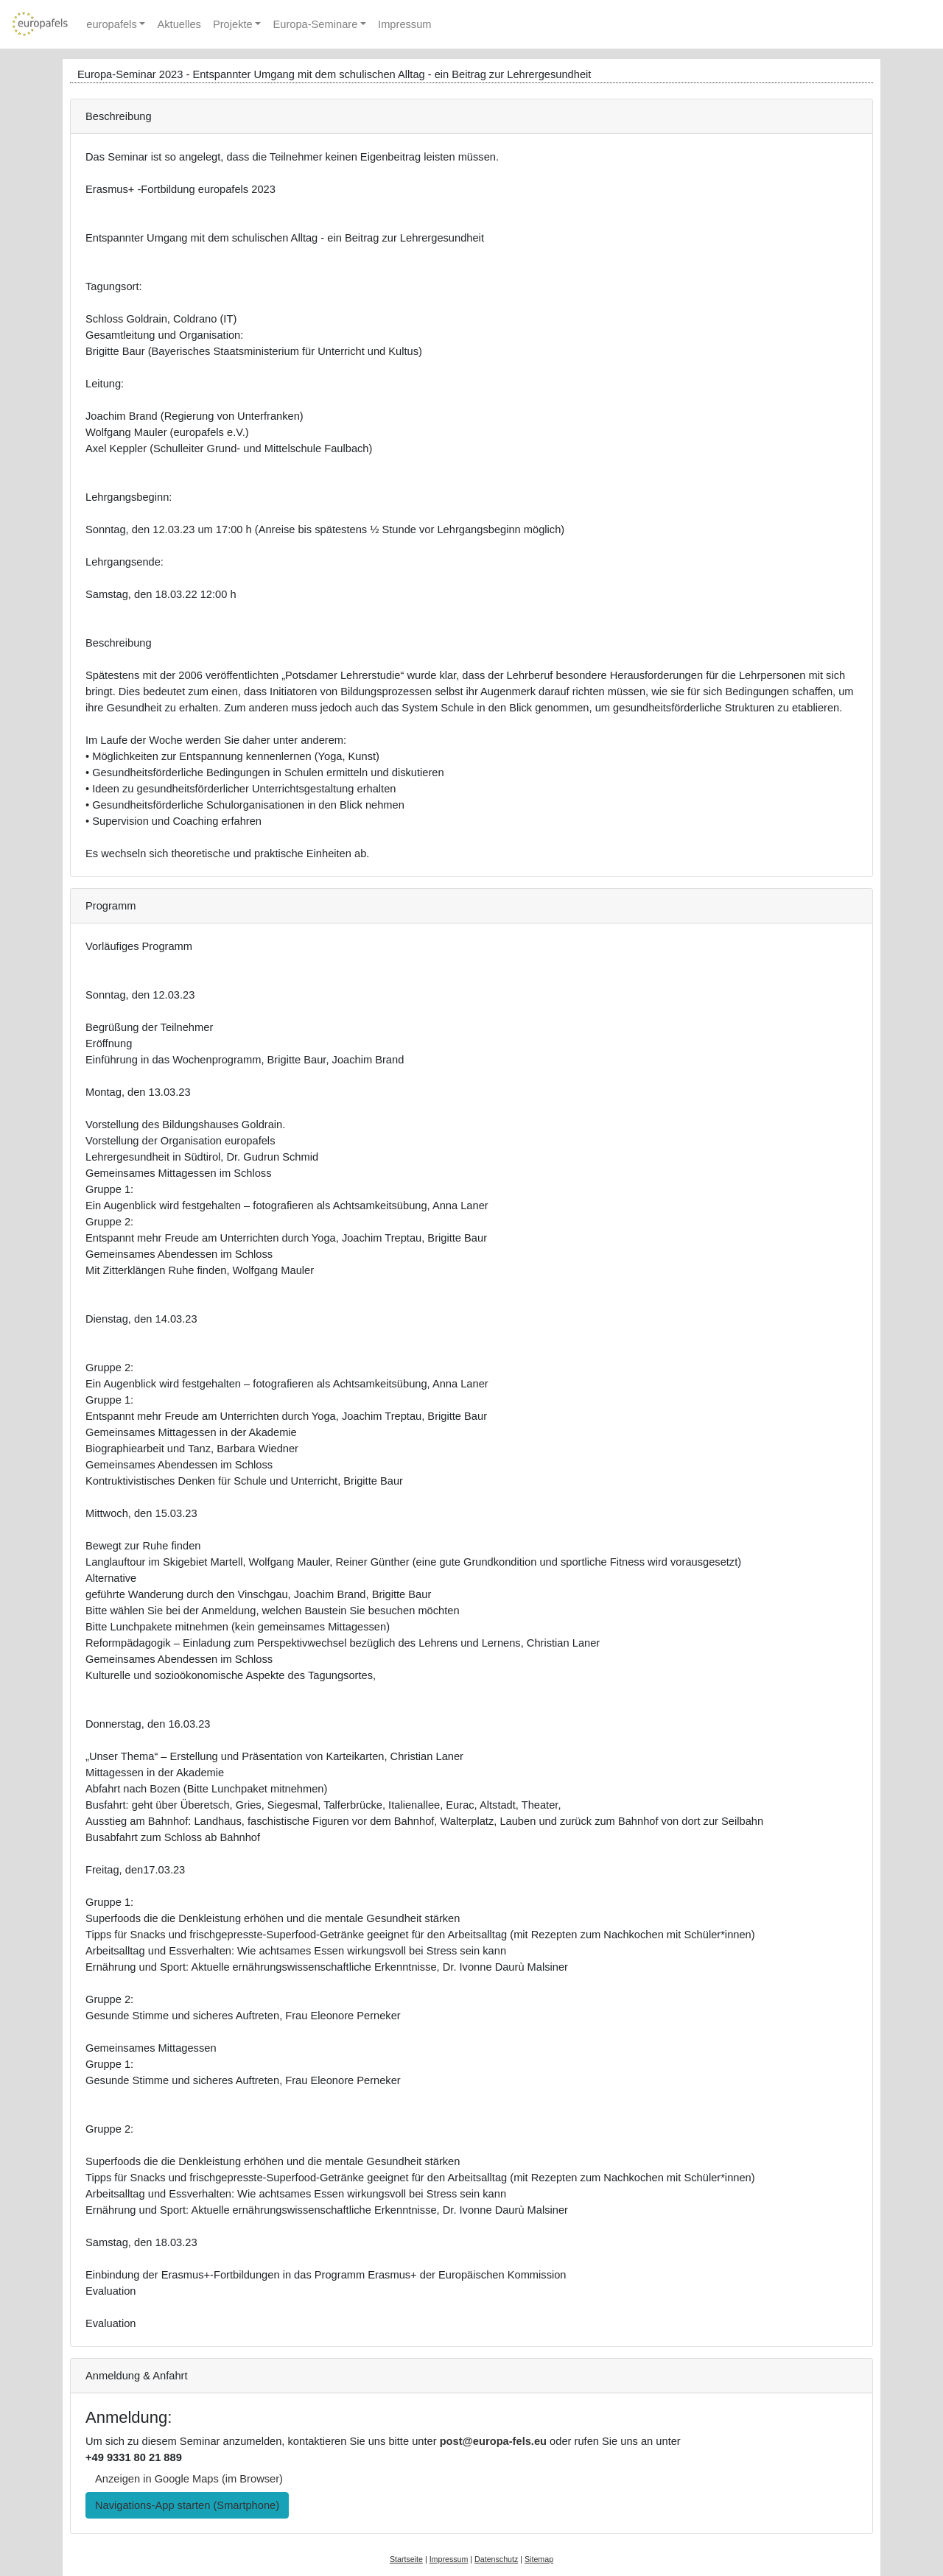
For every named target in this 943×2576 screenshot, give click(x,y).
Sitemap (539, 2559)
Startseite (406, 2559)
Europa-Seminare (315, 24)
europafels (111, 24)
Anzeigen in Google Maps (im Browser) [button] (189, 2479)
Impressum (404, 24)
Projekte (233, 24)
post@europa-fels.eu (493, 2441)
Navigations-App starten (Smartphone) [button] (187, 2505)
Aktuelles (178, 24)
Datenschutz (496, 2559)
